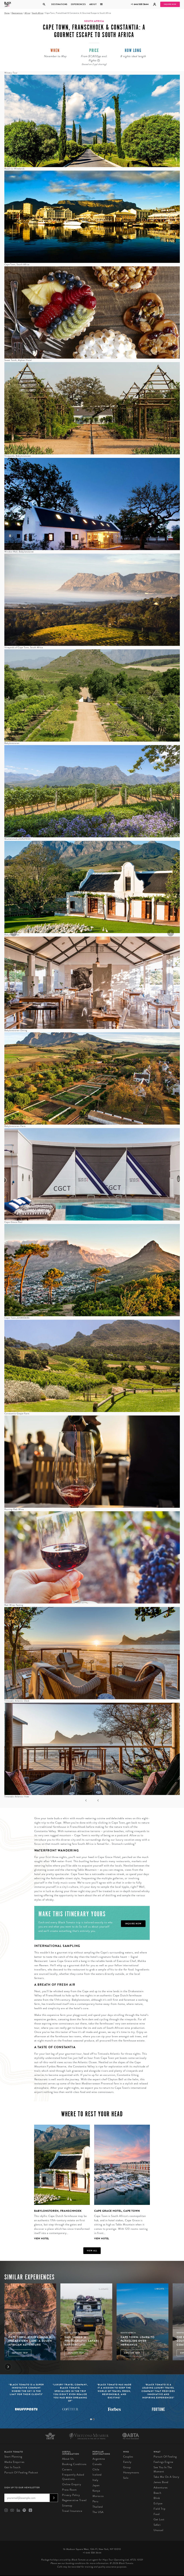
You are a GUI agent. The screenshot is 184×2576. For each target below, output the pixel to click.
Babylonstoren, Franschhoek (58, 2211)
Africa (27, 13)
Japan (96, 2485)
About (93, 4)
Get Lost (159, 2519)
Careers (67, 2469)
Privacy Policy (71, 2495)
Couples (128, 2457)
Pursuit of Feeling (165, 2457)
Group (127, 2467)
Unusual (158, 2530)
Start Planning (13, 2457)
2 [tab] (94, 2419)
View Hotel (41, 2238)
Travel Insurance (72, 2511)
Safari (157, 2525)
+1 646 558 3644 (140, 4)
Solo (125, 2478)
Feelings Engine (163, 2462)
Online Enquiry (71, 2484)
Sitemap (67, 2505)
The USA (98, 2512)
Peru (95, 2501)
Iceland (97, 2475)
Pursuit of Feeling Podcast (21, 2472)
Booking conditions (74, 2464)
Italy (95, 2480)
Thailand (98, 2507)
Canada (97, 2464)
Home (7, 13)
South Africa (37, 13)
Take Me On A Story (166, 2477)
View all (92, 2250)
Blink (157, 2498)
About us (68, 2459)
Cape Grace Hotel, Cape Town (117, 2211)
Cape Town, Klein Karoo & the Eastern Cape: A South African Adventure (30, 2341)
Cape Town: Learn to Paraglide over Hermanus (138, 2341)
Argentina (99, 2459)
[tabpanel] (60, 2185)
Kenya (96, 2491)
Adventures (161, 2487)
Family (127, 2462)
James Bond (161, 2482)
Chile (96, 2469)
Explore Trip (20, 2352)
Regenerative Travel (74, 2500)
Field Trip (160, 2509)
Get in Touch (12, 2467)
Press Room (69, 2490)
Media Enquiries (14, 2462)
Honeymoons (131, 2472)
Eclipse (158, 2503)
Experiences (78, 4)
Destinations (59, 4)
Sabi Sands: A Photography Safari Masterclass (81, 2341)
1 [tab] (91, 2419)
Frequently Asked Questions (73, 2477)
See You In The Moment (163, 2469)
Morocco (98, 2496)
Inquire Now (170, 4)
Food (157, 2514)
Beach (157, 2493)
